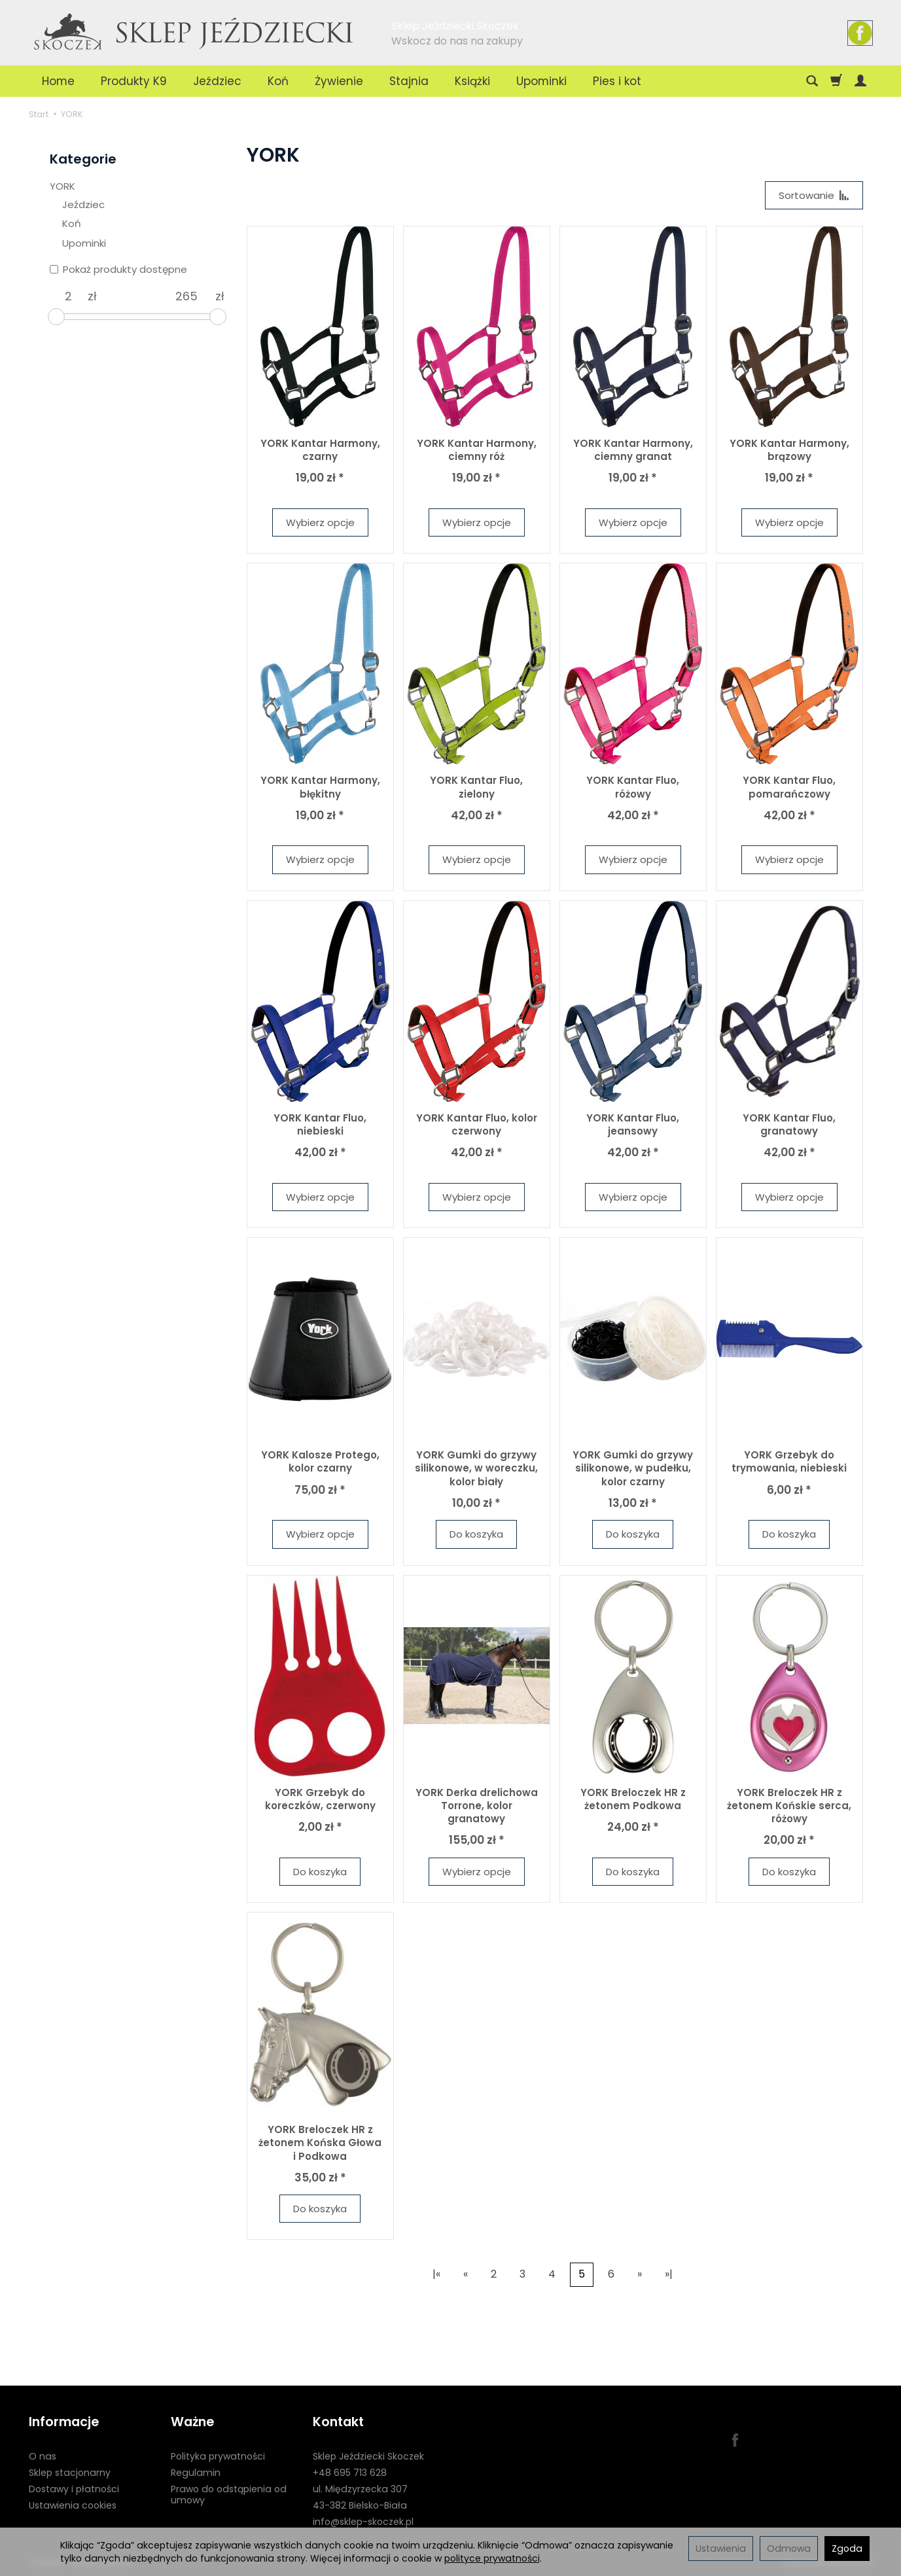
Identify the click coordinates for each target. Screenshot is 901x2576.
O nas (42, 2456)
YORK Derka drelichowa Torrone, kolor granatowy (476, 1806)
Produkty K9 (134, 81)
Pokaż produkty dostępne (118, 269)
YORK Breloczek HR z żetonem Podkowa (633, 1799)
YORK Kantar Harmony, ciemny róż (477, 449)
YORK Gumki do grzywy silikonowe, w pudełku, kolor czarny (633, 1468)
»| (669, 2274)
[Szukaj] (812, 81)
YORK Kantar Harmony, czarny (320, 449)
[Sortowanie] (814, 195)
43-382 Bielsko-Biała (360, 2505)
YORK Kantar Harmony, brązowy (789, 449)
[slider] (56, 316)
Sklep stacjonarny (70, 2472)
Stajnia (409, 81)
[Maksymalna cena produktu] (186, 296)
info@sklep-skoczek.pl (363, 2521)
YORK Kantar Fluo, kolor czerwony (476, 1124)
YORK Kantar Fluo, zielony (476, 786)
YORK (62, 186)
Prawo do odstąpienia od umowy (229, 2494)
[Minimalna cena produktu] (69, 296)
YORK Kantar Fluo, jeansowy (632, 1124)
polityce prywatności (492, 2558)
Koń (278, 81)
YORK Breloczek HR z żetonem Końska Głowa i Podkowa (319, 2143)
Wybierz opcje (320, 522)
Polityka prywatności (218, 2456)
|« (436, 2274)
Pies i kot (617, 81)
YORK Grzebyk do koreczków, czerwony (320, 1799)
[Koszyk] (836, 81)
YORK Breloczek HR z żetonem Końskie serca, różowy (789, 1806)
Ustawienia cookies (72, 2505)
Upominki (541, 81)
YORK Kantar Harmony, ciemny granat (633, 449)
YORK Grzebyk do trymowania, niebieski (789, 1461)
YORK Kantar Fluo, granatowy (789, 1124)
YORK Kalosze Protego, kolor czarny (320, 1461)
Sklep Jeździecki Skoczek (368, 2456)
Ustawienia (721, 2548)
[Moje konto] (860, 81)
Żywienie (339, 81)
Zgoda (847, 2548)
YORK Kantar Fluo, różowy (632, 786)
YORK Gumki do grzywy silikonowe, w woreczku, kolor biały (476, 1468)
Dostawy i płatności (74, 2489)
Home (58, 81)
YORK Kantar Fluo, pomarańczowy (789, 786)
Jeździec (217, 81)
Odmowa (789, 2548)
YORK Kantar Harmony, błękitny (320, 786)
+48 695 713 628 (350, 2472)
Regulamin (196, 2472)
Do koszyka (476, 1534)
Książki (472, 81)
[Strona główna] (194, 31)
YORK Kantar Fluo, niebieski (320, 1124)
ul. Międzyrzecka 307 (360, 2489)
